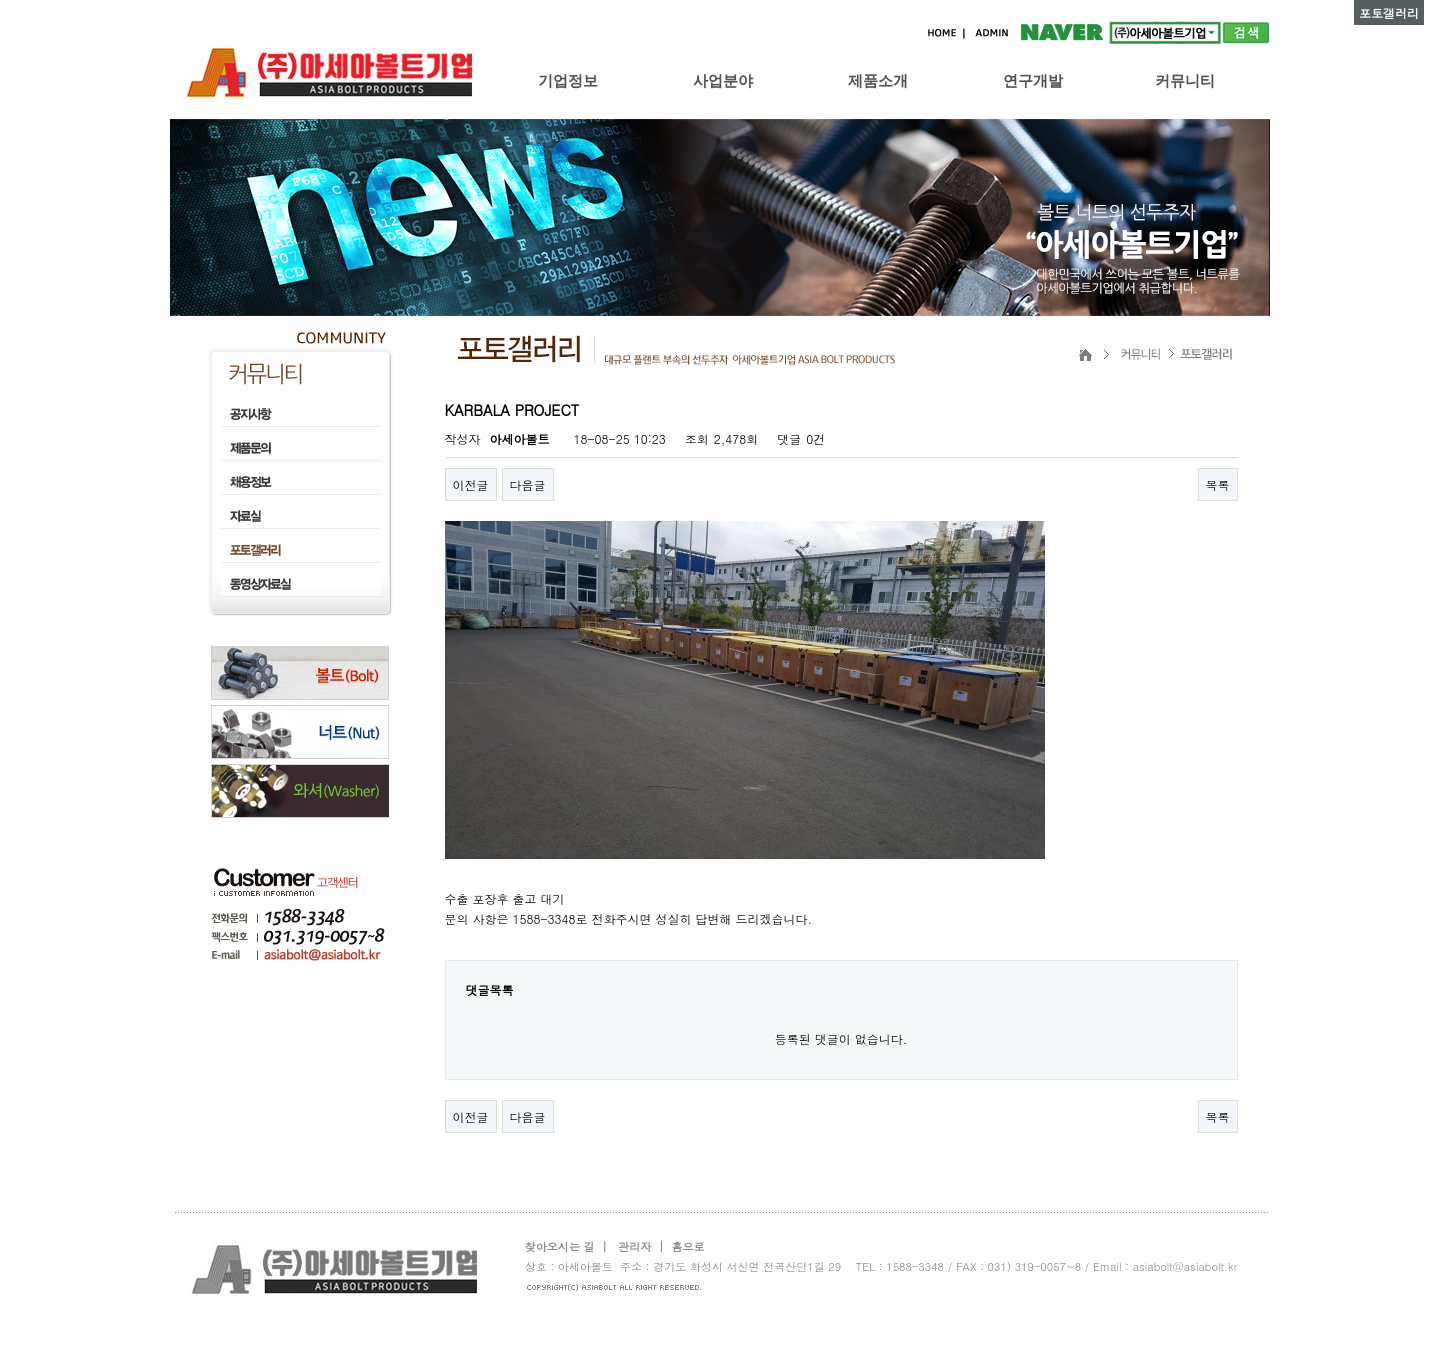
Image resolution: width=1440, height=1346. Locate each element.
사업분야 (723, 80)
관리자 (634, 1246)
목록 (1218, 484)
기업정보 (568, 80)
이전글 (471, 484)
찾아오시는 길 (560, 1246)
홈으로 (687, 1246)
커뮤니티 (1185, 80)
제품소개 (878, 80)
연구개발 (1033, 80)
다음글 (528, 484)
